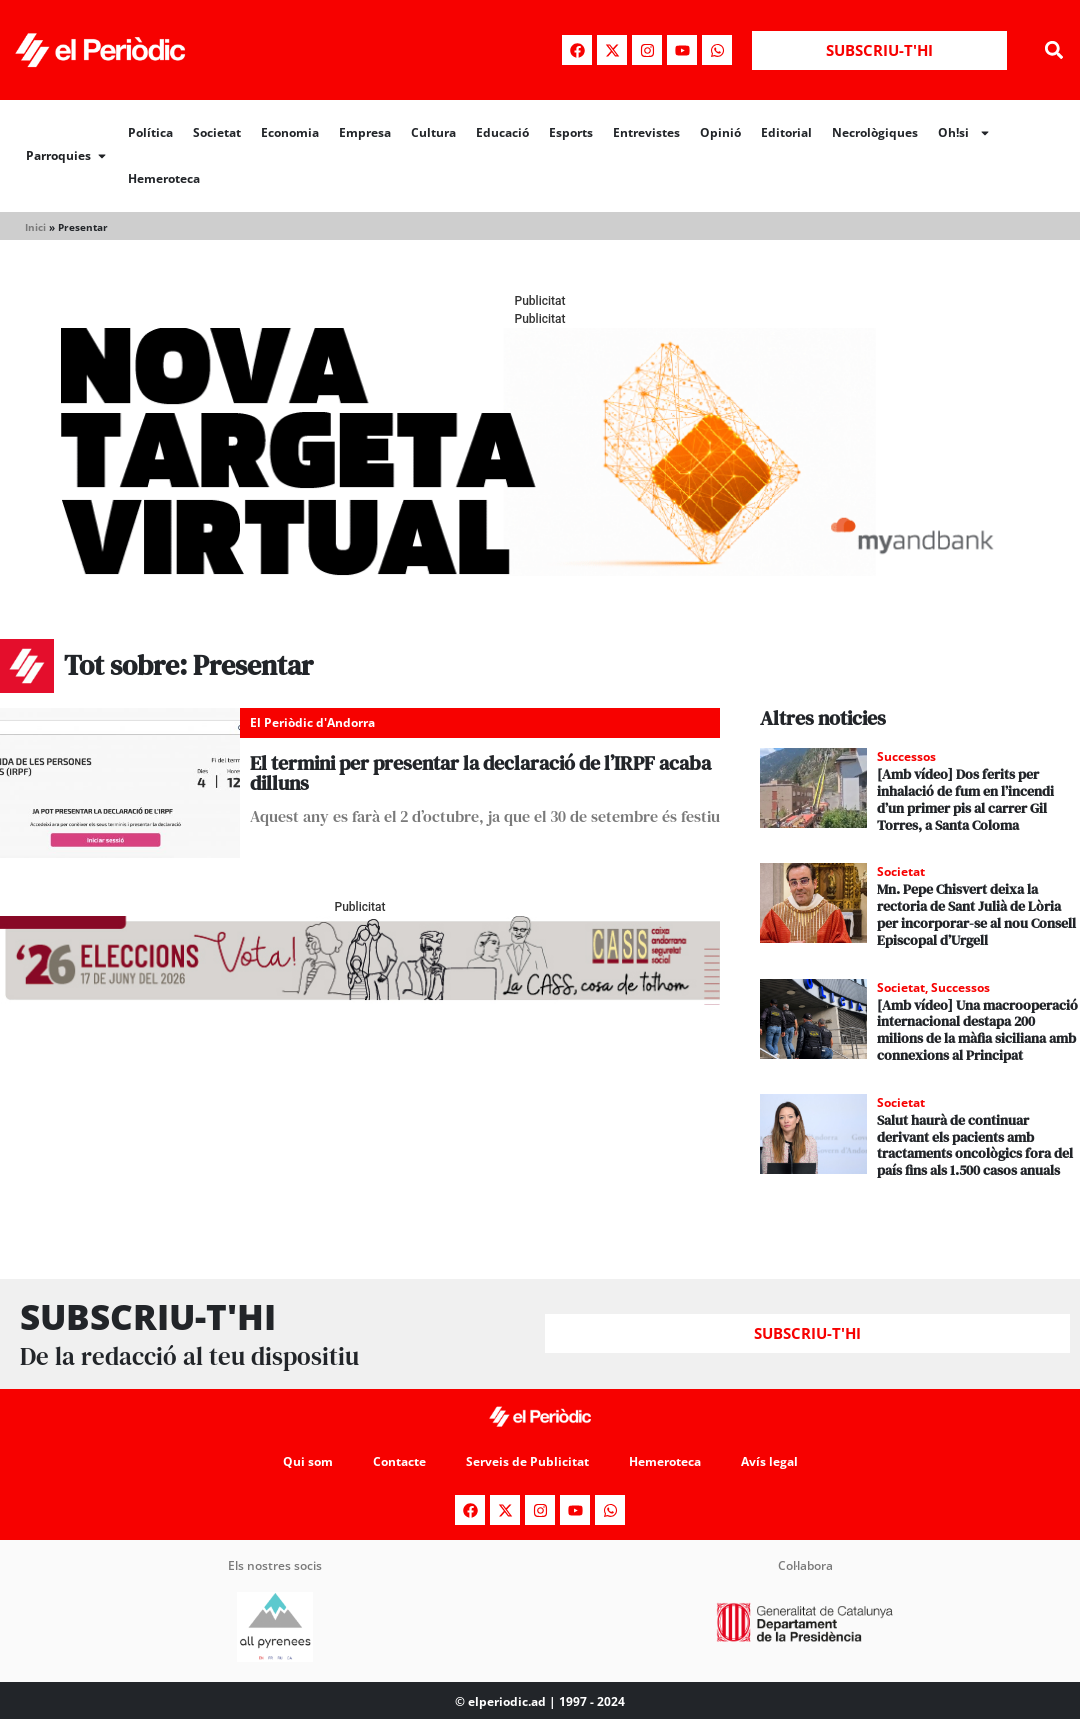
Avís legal (769, 1461)
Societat (217, 132)
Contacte (399, 1461)
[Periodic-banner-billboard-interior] (540, 570)
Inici (35, 227)
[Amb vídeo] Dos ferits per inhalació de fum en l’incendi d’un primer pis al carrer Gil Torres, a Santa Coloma (965, 799)
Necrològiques (875, 132)
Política (150, 132)
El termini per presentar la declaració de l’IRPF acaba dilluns (480, 773)
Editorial (786, 132)
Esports (571, 132)
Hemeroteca (164, 178)
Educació (502, 132)
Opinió (720, 132)
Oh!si (964, 133)
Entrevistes (646, 132)
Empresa (365, 132)
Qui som (308, 1461)
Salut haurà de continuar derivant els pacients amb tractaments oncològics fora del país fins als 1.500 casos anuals (975, 1145)
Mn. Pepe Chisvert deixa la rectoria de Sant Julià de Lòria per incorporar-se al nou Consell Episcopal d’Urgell (976, 914)
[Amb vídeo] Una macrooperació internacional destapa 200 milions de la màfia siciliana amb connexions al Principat (977, 1030)
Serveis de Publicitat (527, 1461)
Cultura (433, 132)
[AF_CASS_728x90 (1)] (360, 999)
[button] (1053, 50)
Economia (290, 132)
